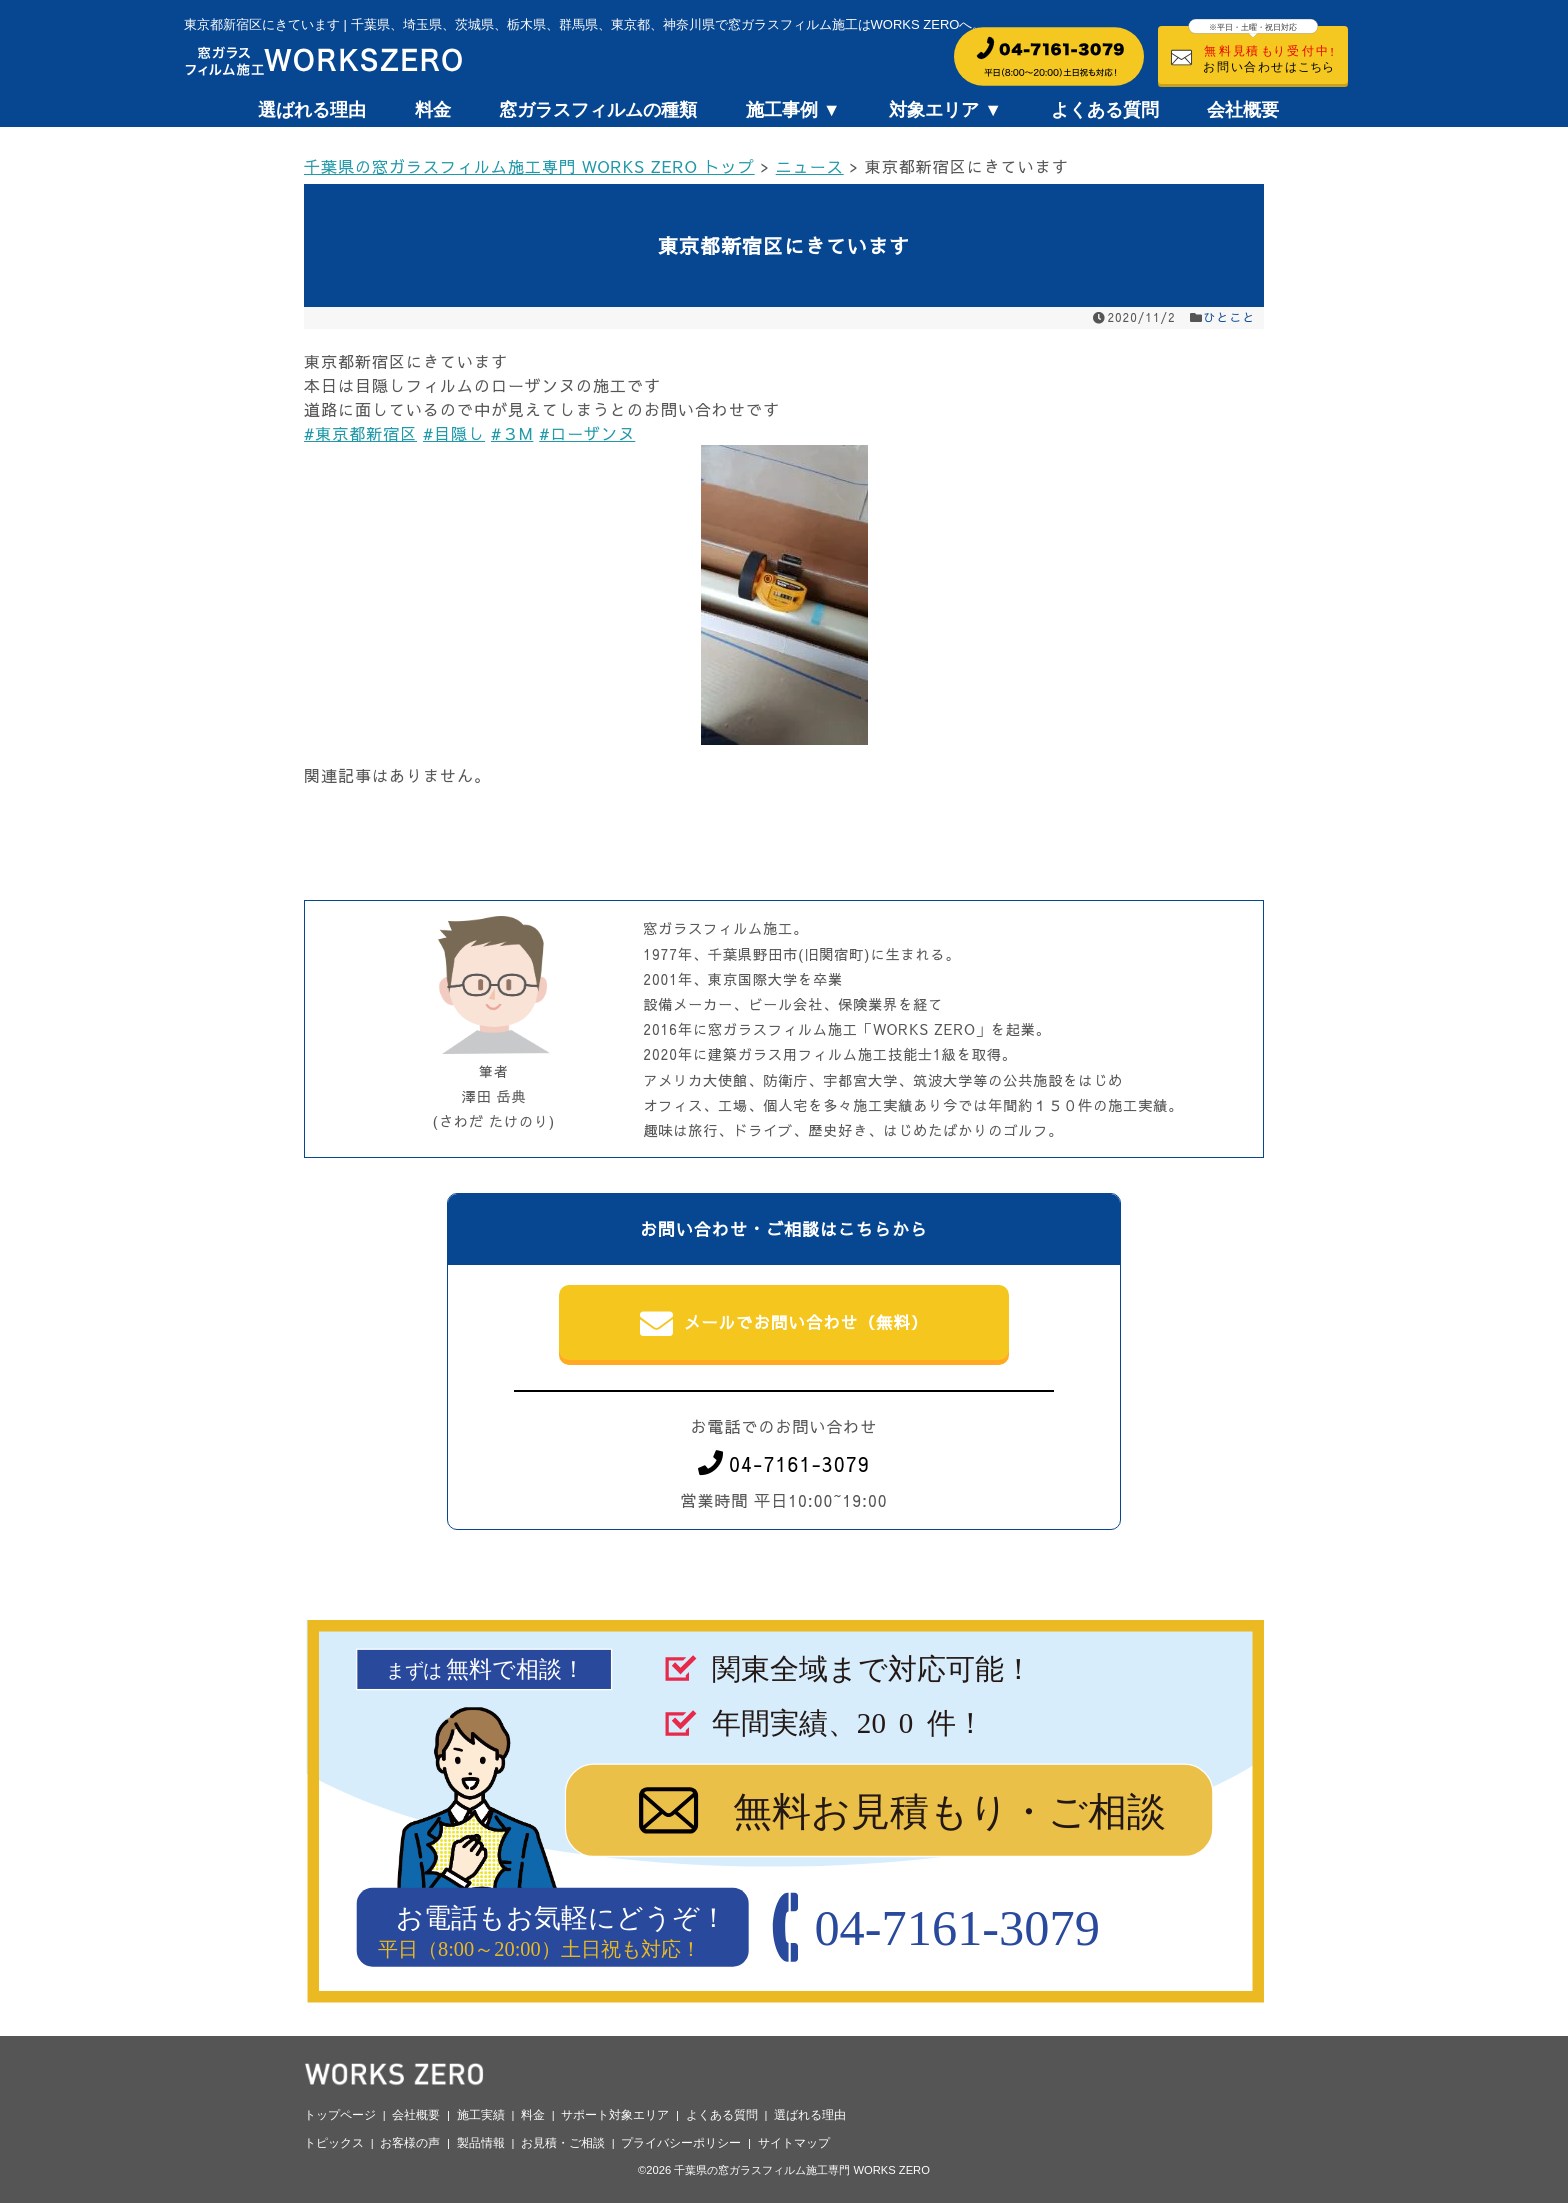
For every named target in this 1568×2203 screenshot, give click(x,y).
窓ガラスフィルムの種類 (598, 110)
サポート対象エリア (615, 2115)
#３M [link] (512, 433)
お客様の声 (410, 2143)
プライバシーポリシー (681, 2143)
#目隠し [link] (454, 433)
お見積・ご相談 (563, 2143)
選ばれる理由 (312, 110)
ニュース (810, 166)
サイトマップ (794, 2143)
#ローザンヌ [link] (587, 433)
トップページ (340, 2115)
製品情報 (481, 2143)
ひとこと (1230, 317)
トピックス (334, 2143)
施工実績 (481, 2115)
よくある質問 (1105, 110)
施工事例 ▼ (793, 110)
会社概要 (1243, 110)
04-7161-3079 (784, 1463)
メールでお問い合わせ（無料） (784, 1324)
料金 (433, 110)
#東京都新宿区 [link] (360, 433)
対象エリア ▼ (945, 110)
